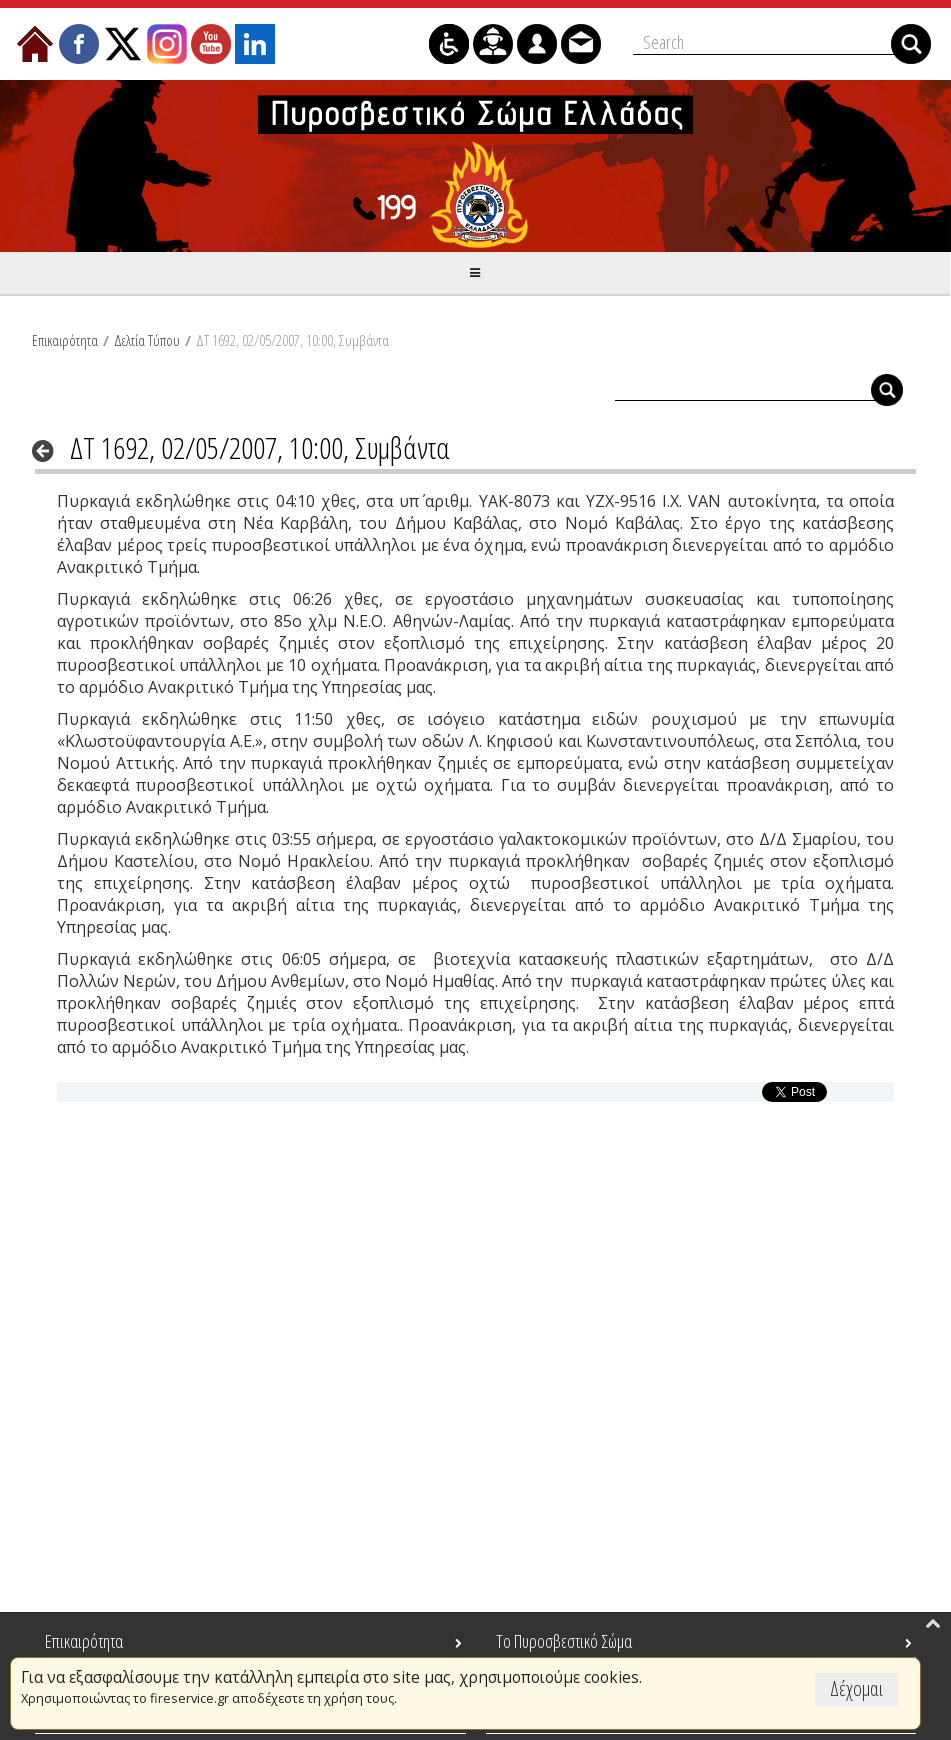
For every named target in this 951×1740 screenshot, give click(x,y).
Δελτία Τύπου (147, 340)
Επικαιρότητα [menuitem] (84, 1641)
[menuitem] (35, 44)
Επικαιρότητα (65, 340)
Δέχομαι (856, 1688)
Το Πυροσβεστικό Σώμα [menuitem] (564, 1641)
